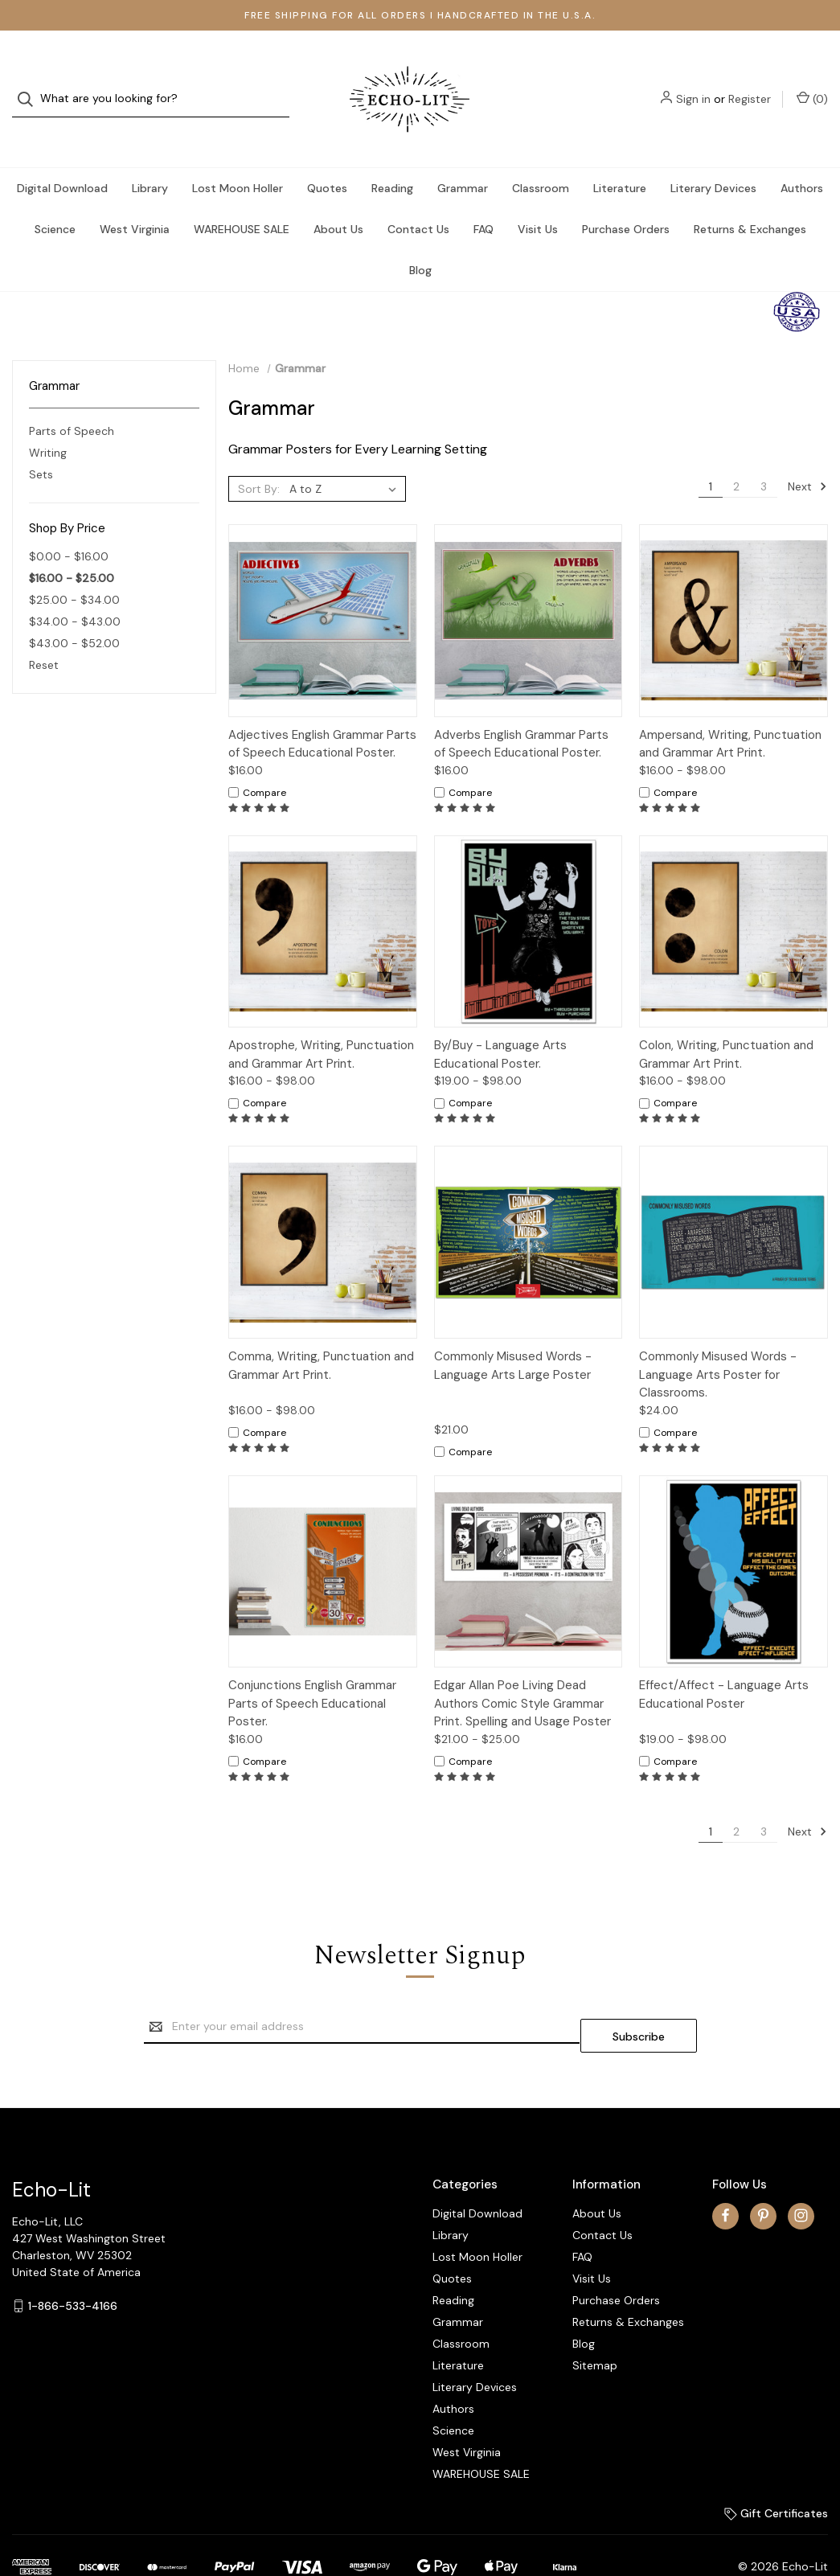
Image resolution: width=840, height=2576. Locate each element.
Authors (802, 156)
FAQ (483, 197)
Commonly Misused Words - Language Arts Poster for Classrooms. (718, 1342)
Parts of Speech (71, 399)
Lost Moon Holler (237, 156)
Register (749, 83)
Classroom (540, 156)
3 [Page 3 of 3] (763, 454)
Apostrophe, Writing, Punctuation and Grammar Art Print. (321, 1022)
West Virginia (135, 197)
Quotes (327, 156)
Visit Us (538, 197)
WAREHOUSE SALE (241, 197)
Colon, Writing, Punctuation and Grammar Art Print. (726, 1022)
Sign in (693, 83)
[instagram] (801, 2174)
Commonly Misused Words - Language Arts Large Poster (513, 1333)
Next (807, 454)
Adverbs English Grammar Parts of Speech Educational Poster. (521, 712)
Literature (619, 156)
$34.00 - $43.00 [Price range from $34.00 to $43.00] (75, 589)
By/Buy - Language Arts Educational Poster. (500, 1022)
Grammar (462, 156)
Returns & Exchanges (750, 197)
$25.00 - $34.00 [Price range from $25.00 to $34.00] (74, 567)
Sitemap (594, 2324)
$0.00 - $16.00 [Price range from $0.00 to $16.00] (69, 524)
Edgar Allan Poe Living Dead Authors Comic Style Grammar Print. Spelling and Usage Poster (522, 1671)
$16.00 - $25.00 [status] (71, 546)
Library (150, 156)
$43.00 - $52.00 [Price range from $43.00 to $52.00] (74, 611)
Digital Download (62, 156)
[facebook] (725, 2174)
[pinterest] (763, 2174)
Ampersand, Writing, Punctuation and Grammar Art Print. (730, 712)
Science (55, 197)
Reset (44, 633)
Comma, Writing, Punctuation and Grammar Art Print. (321, 1333)
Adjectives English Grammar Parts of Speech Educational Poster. (322, 712)
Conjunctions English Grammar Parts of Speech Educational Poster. (312, 1671)
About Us (338, 197)
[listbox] (346, 457)
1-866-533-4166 (72, 2265)
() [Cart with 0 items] (812, 82)
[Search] (30, 83)
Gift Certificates (776, 2472)
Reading (392, 156)
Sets (41, 442)
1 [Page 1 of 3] (710, 454)
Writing (48, 420)
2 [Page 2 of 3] (736, 454)
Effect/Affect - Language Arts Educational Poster (724, 1662)
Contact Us (418, 197)
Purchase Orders (626, 197)
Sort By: (259, 456)
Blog (420, 238)
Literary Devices (713, 156)
